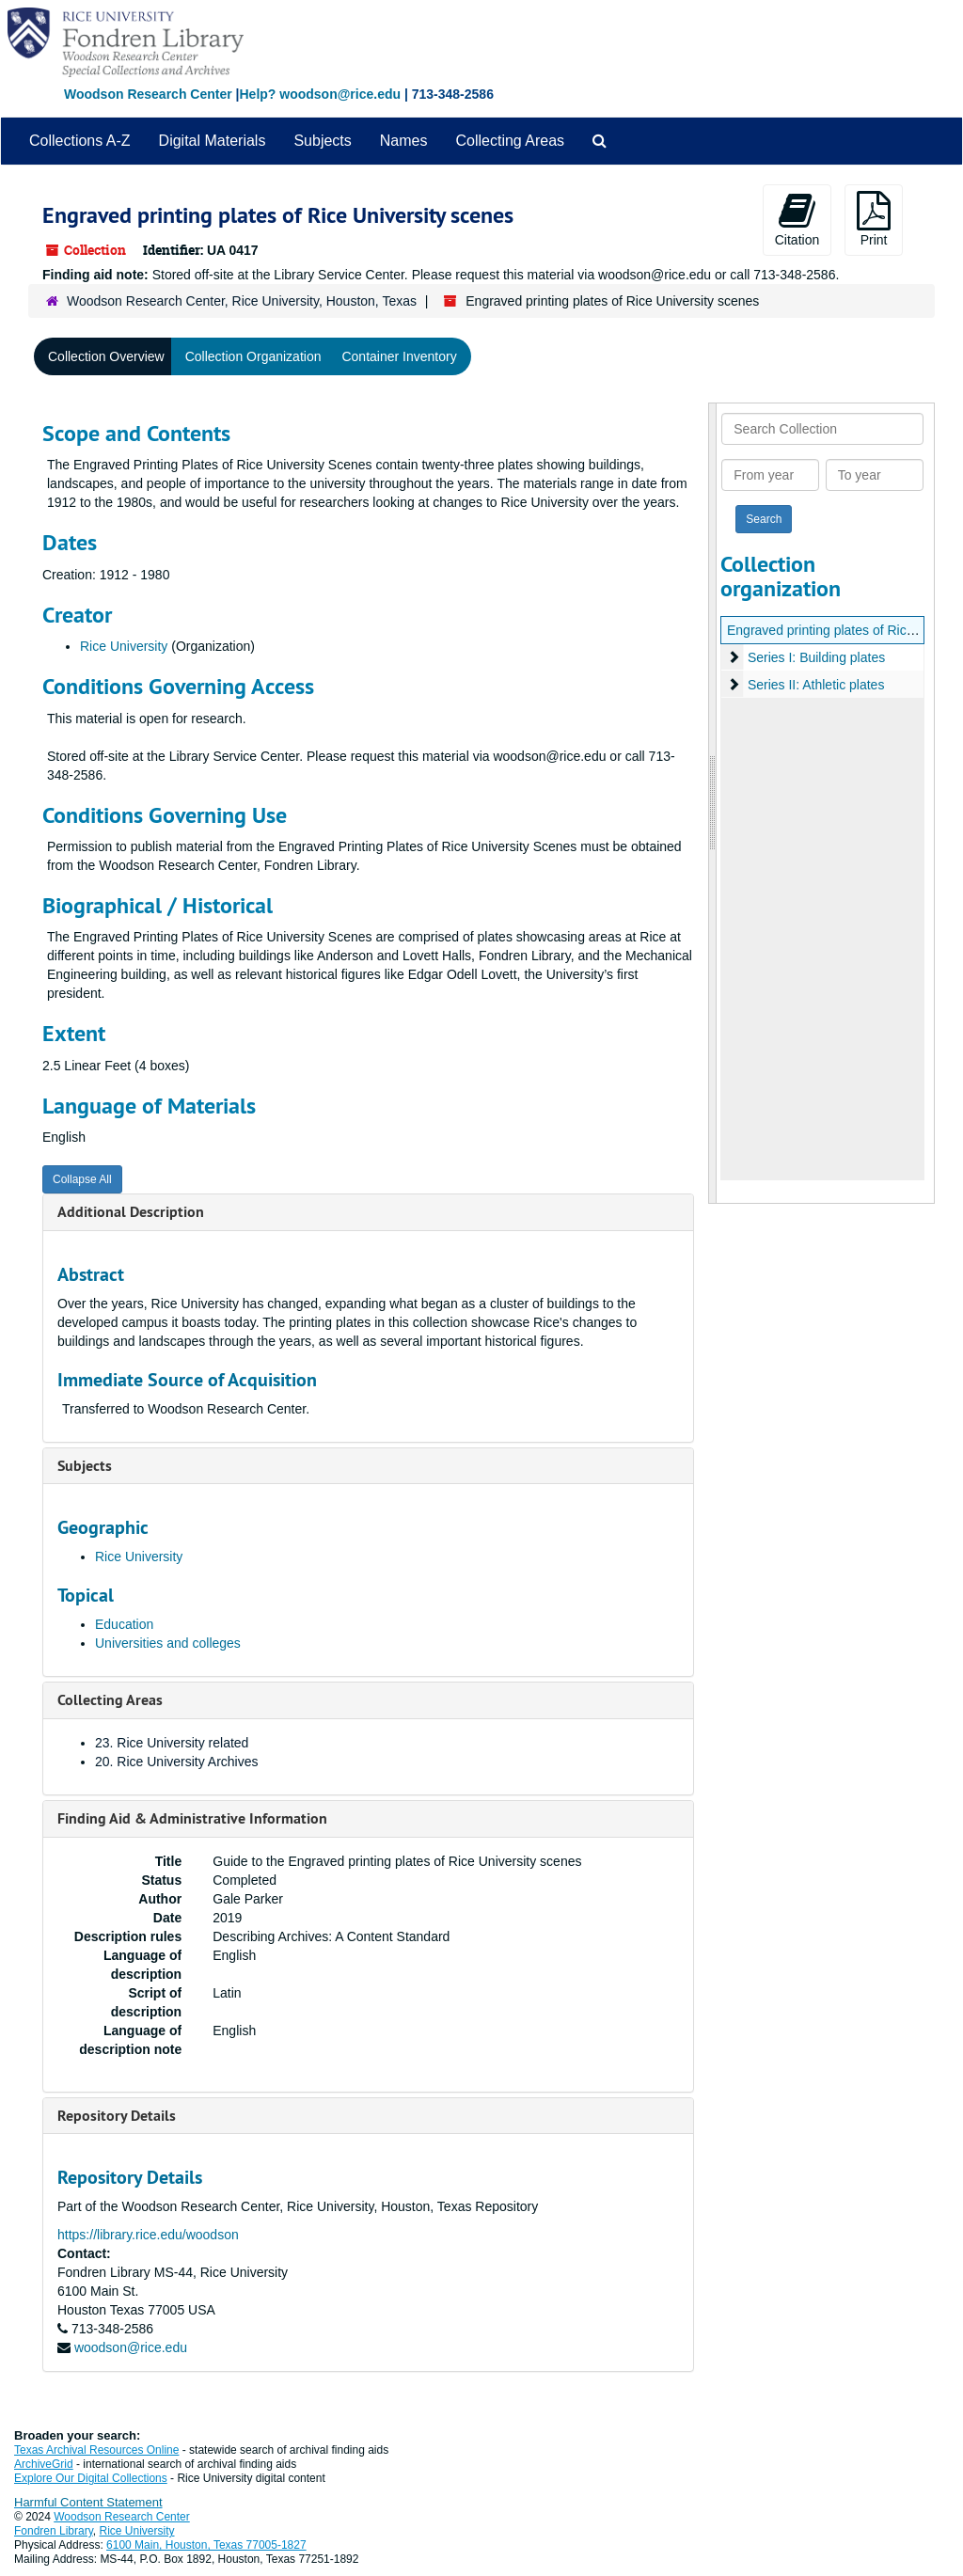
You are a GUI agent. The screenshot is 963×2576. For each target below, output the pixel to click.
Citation (797, 219)
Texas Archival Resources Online (96, 2450)
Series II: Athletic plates (816, 684)
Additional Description (130, 1212)
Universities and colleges (168, 1643)
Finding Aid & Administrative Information (192, 1818)
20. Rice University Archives (177, 1761)
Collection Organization (253, 356)
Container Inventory (398, 356)
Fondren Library (53, 2530)
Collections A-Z (80, 141)
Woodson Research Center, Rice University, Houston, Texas (242, 300)
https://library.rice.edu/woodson (148, 2234)
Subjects (322, 141)
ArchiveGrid (43, 2464)
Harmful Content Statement (88, 2502)
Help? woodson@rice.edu (320, 94)
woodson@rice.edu (130, 2347)
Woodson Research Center (148, 94)
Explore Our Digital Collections (90, 2478)
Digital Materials (212, 141)
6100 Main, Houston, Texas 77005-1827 (206, 2545)
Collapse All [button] (82, 1179)
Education (124, 1624)
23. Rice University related (171, 1742)
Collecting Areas (509, 141)
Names (404, 141)
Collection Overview (106, 356)
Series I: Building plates (816, 657)
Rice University (123, 646)
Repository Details (116, 2116)
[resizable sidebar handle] (713, 803)
